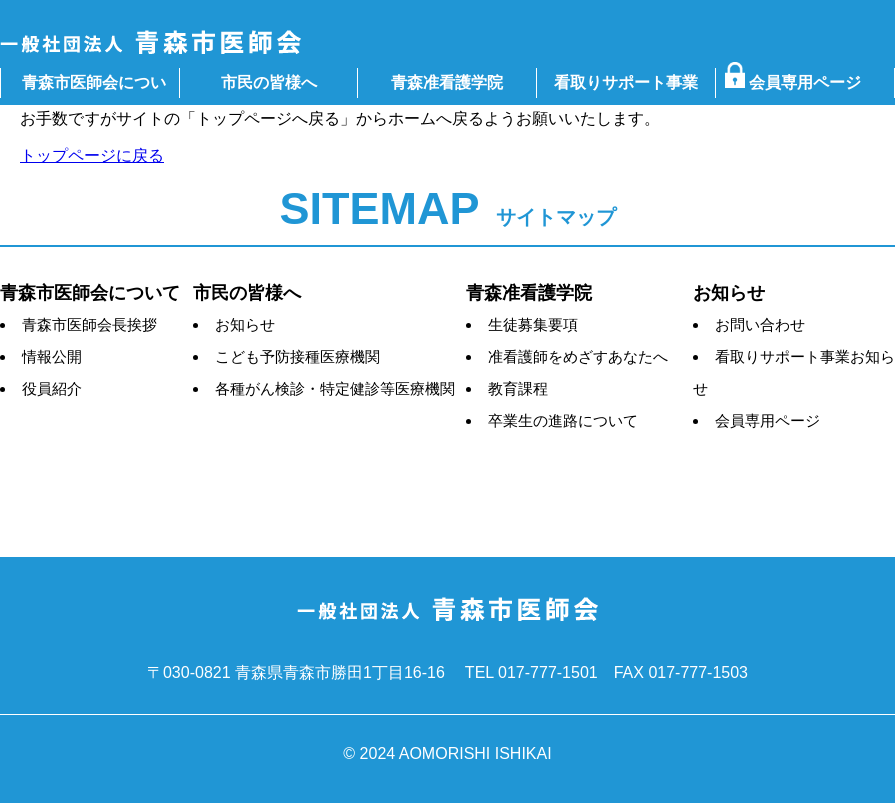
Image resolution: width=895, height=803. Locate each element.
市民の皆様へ (269, 82)
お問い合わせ (760, 324)
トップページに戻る (92, 155)
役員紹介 (52, 388)
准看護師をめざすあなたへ (578, 356)
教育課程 (518, 388)
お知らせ (245, 324)
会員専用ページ (800, 82)
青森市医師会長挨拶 (89, 324)
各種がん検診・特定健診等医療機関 (335, 388)
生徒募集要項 (533, 324)
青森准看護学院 (447, 82)
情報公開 (52, 356)
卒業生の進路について (563, 420)
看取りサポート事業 (626, 82)
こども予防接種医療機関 (297, 356)
